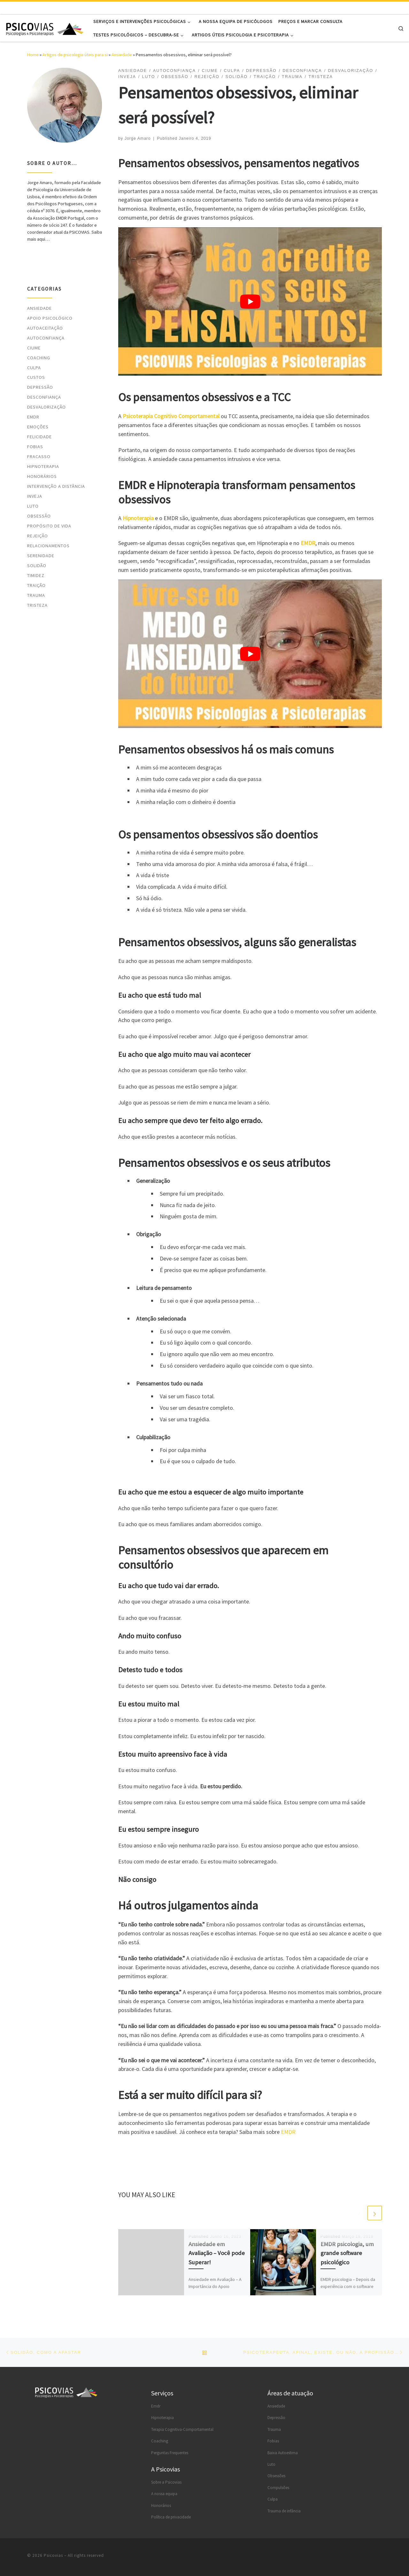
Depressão (40, 387)
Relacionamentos (48, 546)
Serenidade (40, 555)
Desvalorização (46, 407)
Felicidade (39, 437)
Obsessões (276, 2475)
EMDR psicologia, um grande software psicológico (347, 2253)
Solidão (36, 565)
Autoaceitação (45, 328)
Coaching (38, 358)
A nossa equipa (164, 2493)
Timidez (35, 575)
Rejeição (37, 536)
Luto (33, 506)
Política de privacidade (171, 2517)
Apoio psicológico (50, 318)
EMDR (288, 2131)
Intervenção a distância (56, 486)
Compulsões (278, 2487)
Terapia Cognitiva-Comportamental (182, 2429)
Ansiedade (122, 55)
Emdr (155, 2406)
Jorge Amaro (138, 138)
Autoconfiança (46, 338)
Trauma (36, 595)
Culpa (34, 368)
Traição (36, 585)
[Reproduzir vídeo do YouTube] (250, 301)
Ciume (34, 348)
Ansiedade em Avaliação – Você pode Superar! (217, 2253)
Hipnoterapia (43, 466)
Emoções (38, 427)
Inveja (34, 496)
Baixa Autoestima (282, 2452)
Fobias (35, 446)
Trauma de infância (284, 2511)
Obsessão (39, 516)
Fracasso (38, 456)
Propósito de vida (49, 526)
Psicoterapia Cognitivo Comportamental (171, 416)
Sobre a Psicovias (166, 2482)
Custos (36, 377)
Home (33, 55)
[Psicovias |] (45, 28)
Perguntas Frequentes (169, 2452)
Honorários (42, 476)
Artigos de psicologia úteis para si (75, 55)
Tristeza (37, 605)
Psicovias (53, 2555)
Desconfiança (44, 397)
